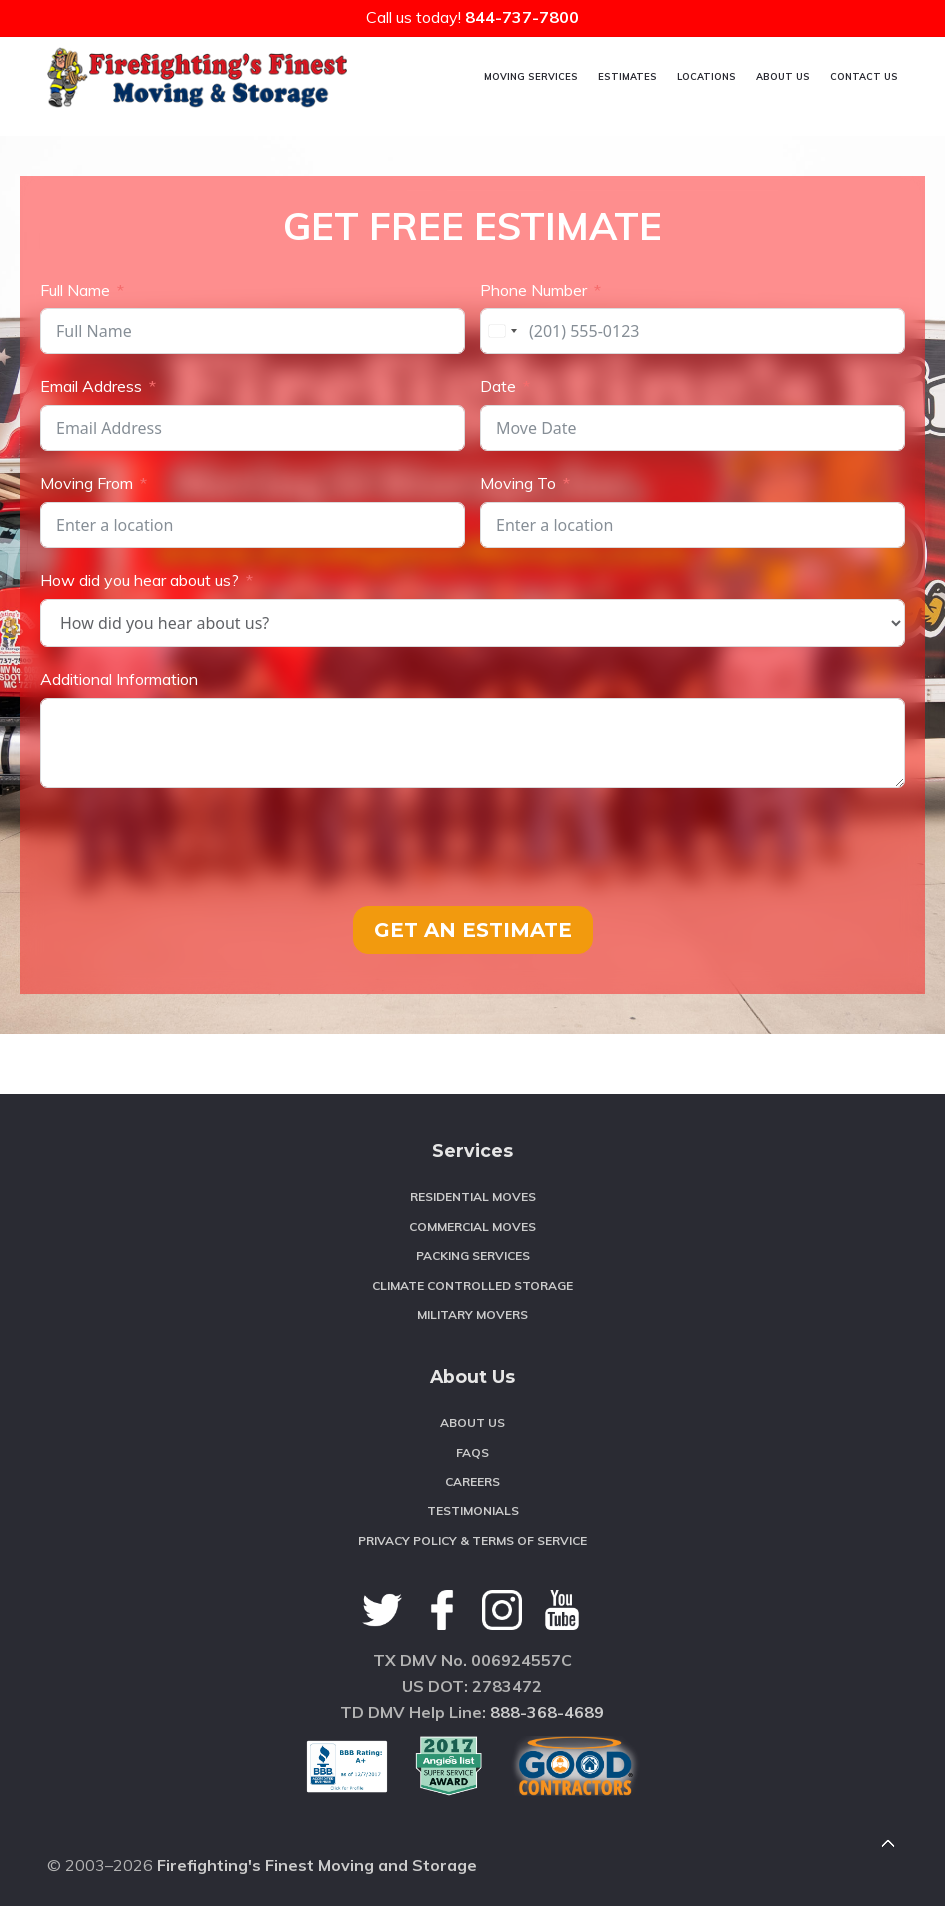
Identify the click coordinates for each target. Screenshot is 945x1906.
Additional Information (119, 679)
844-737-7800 (522, 17)
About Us (472, 1422)
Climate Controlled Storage (472, 1285)
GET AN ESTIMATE (473, 930)
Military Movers (472, 1314)
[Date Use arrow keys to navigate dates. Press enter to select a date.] (692, 428)
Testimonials (473, 1510)
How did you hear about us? (139, 580)
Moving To (518, 483)
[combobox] (502, 331)
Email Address (91, 386)
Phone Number (533, 289)
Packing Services (473, 1255)
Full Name (75, 289)
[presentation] (192, 847)
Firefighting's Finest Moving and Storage (317, 1865)
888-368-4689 (547, 1712)
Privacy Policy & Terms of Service (472, 1540)
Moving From (86, 483)
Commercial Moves (472, 1226)
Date (498, 386)
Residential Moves (473, 1196)
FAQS (472, 1452)
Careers (472, 1481)
